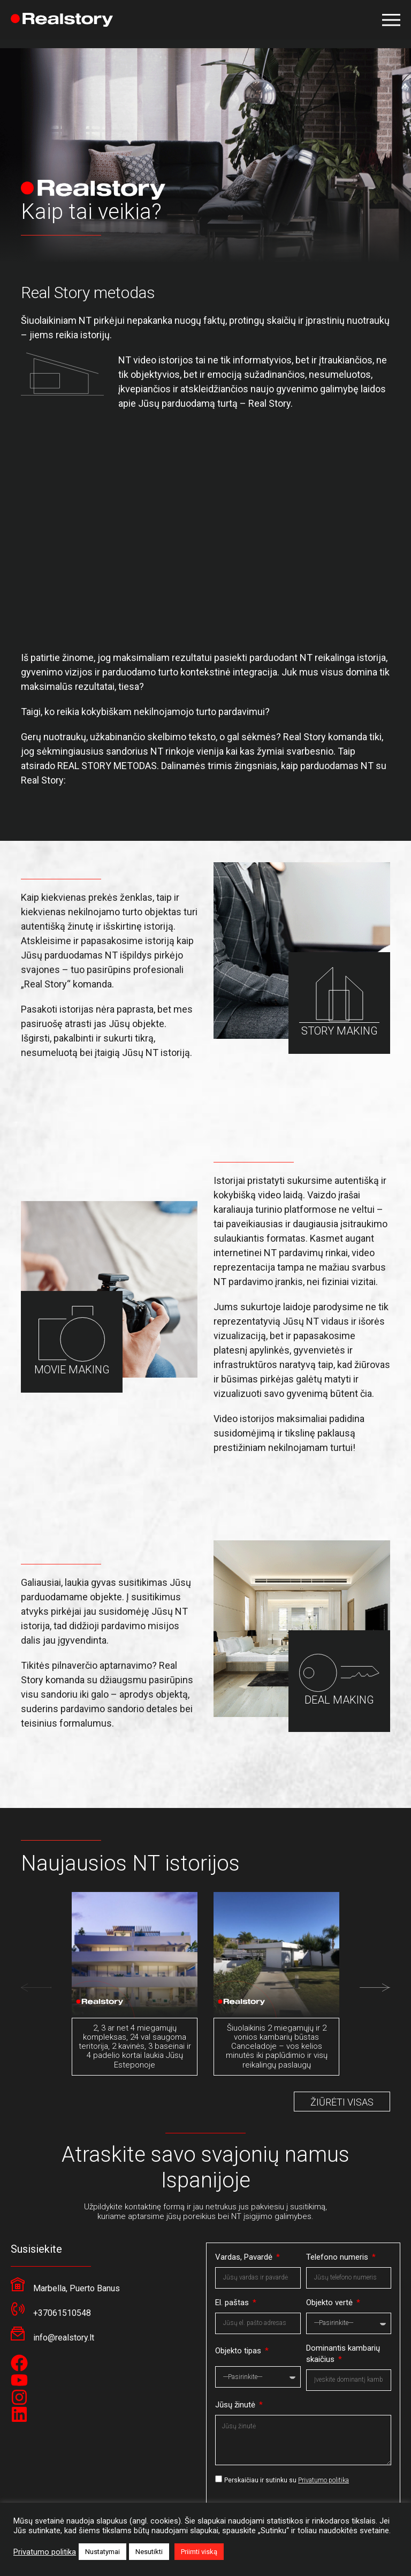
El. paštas (233, 2302)
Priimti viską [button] (199, 2552)
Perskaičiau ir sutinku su (286, 2480)
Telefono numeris (338, 2257)
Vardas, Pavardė (245, 2257)
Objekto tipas (239, 2350)
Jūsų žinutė (236, 2405)
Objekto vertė (330, 2302)
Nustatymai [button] (102, 2552)
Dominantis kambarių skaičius (343, 2353)
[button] (391, 20)
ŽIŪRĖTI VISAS (342, 2102)
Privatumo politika (323, 2480)
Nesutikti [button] (149, 2552)
